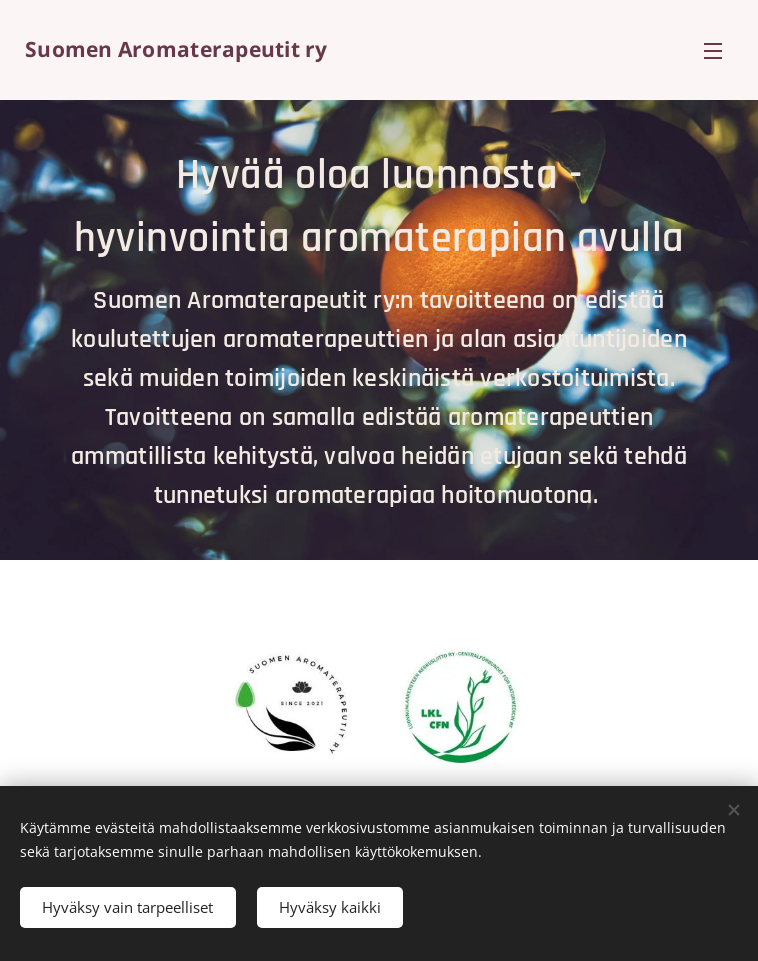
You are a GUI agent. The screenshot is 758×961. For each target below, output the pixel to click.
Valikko (713, 51)
